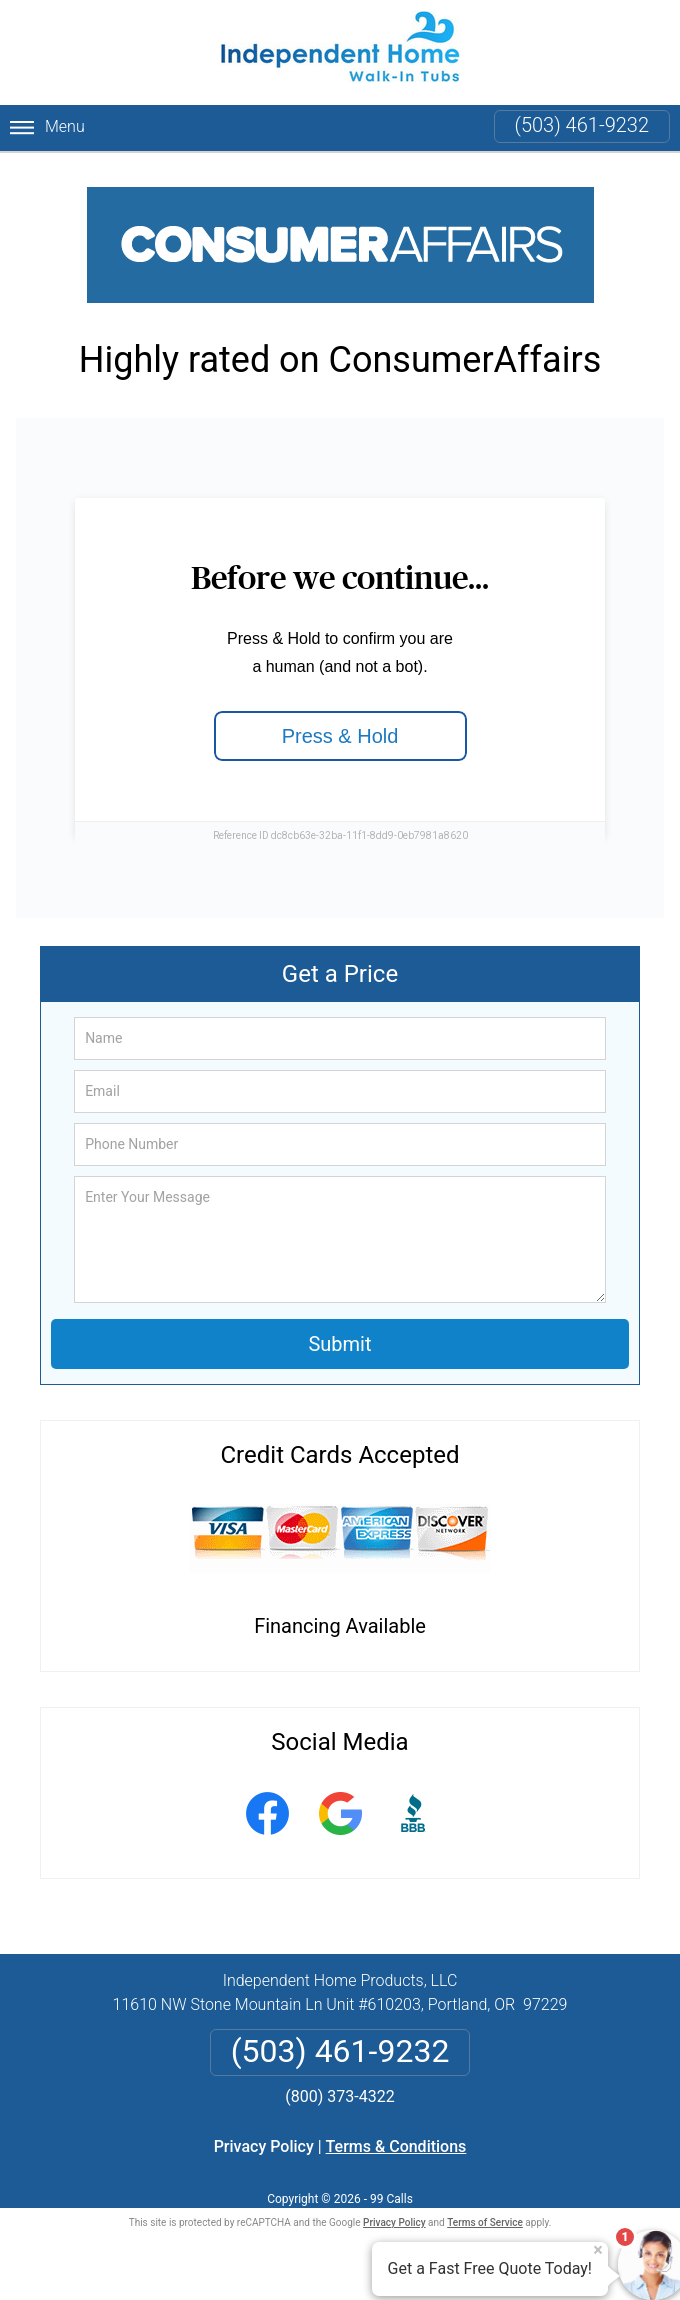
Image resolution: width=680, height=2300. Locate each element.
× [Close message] (598, 2250)
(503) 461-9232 (582, 125)
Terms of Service (485, 2222)
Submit (339, 1344)
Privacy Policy (264, 2146)
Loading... (340, 668)
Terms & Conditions (396, 2146)
